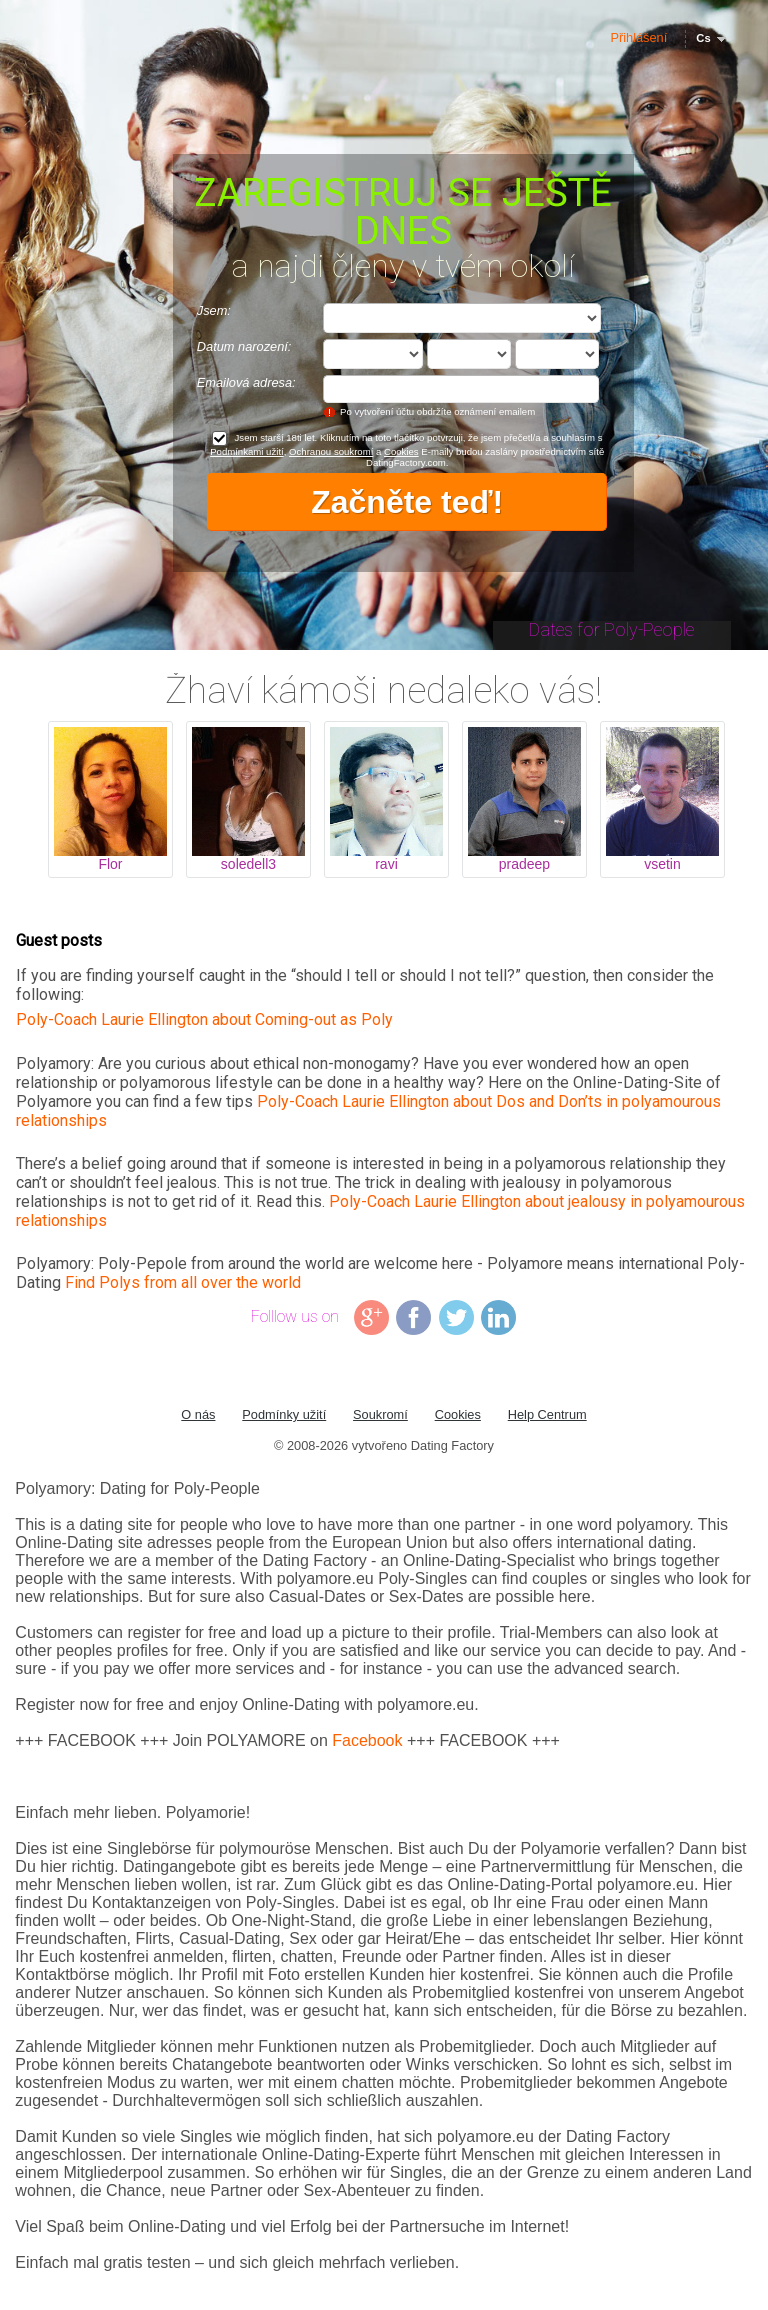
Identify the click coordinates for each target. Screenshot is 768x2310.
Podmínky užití (284, 1414)
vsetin (662, 864)
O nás (198, 1414)
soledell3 (248, 864)
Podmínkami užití (247, 451)
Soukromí (380, 1414)
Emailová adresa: (246, 382)
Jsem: (214, 310)
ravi (386, 864)
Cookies (401, 451)
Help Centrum (547, 1414)
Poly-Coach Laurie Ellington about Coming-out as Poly (204, 1019)
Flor (110, 864)
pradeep (524, 864)
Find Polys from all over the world (183, 1282)
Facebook (367, 1740)
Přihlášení (638, 37)
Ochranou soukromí (331, 451)
